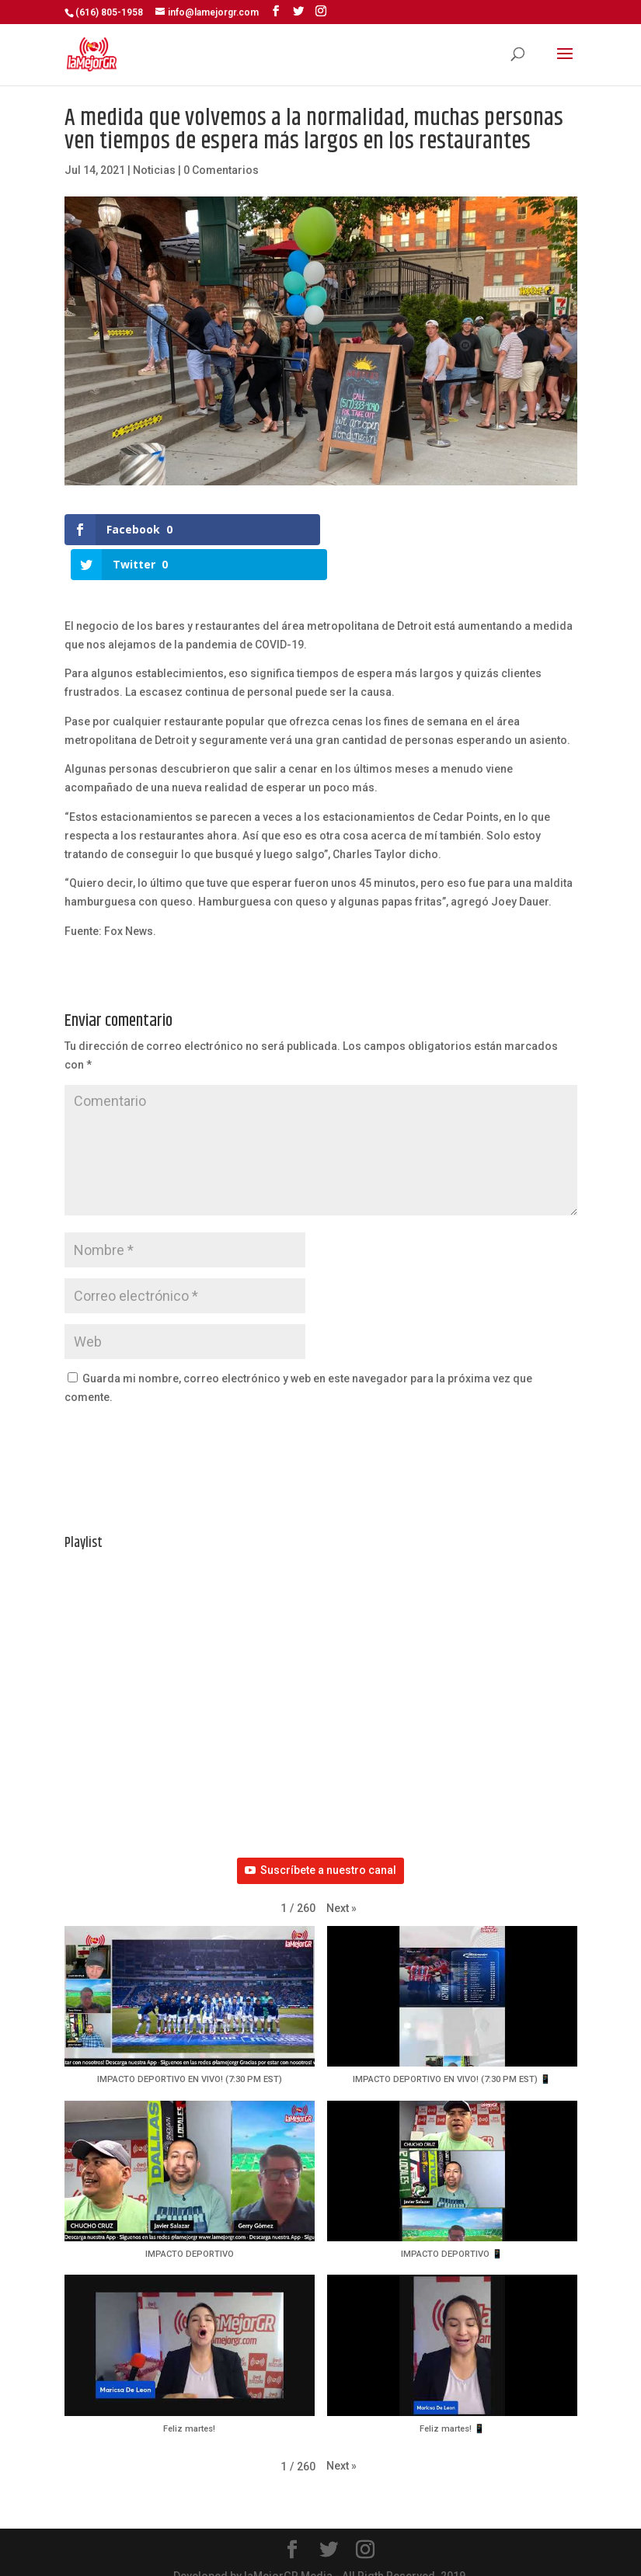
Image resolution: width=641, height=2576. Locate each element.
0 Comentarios (221, 170)
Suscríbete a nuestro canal (320, 1849)
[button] (341, 1888)
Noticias (154, 170)
